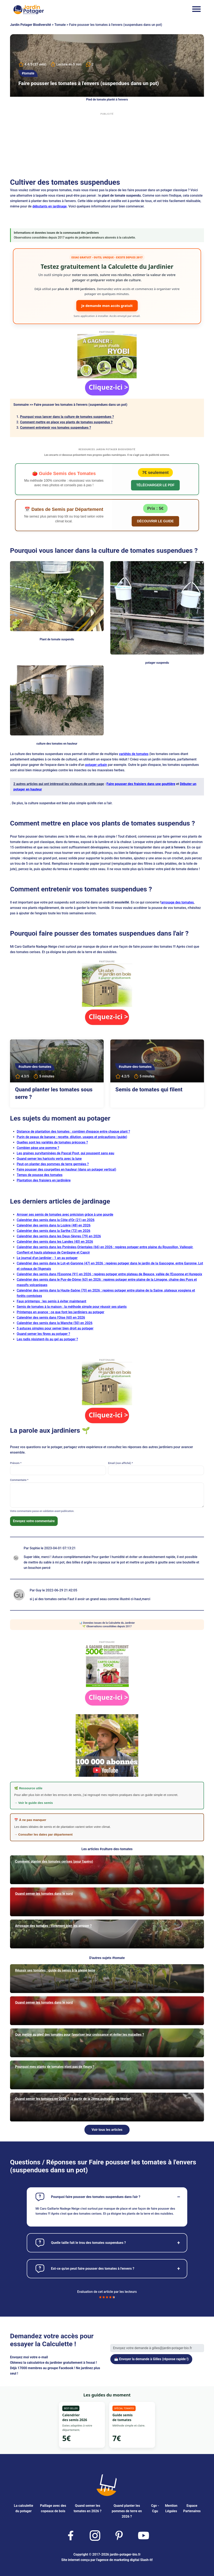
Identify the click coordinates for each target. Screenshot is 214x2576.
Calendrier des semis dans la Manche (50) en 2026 (54, 1323)
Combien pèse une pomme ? (38, 1148)
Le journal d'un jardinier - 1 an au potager (47, 1258)
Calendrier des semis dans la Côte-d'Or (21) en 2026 (55, 1220)
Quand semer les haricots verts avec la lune (49, 1159)
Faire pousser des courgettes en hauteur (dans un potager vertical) (66, 1169)
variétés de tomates (133, 754)
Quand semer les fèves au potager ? (43, 1334)
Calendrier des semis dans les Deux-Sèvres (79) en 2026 (59, 1236)
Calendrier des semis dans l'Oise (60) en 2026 (51, 1317)
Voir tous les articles (107, 2130)
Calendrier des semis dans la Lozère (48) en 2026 (53, 1225)
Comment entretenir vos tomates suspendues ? (55, 428)
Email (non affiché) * (120, 1463)
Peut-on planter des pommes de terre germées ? (53, 1164)
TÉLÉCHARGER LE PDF (155, 485)
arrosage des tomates (177, 902)
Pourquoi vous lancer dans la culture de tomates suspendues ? (67, 417)
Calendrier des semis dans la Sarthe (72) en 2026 (53, 1231)
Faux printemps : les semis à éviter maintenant (51, 1301)
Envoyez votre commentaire (34, 1521)
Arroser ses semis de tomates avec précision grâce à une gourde (65, 1214)
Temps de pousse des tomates (39, 1175)
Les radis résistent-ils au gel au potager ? (47, 1339)
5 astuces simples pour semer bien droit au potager (55, 1328)
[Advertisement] (107, 146)
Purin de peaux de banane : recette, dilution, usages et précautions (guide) (72, 1137)
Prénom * (16, 1463)
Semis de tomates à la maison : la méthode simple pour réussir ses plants (72, 1307)
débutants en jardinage (49, 206)
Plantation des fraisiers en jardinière (44, 1180)
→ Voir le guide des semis (33, 1802)
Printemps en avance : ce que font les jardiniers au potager (60, 1312)
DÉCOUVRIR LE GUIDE (155, 521)
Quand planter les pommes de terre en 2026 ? (127, 2511)
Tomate (60, 25)
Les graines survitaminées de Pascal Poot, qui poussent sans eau (65, 1153)
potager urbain (96, 765)
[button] (107, 2197)
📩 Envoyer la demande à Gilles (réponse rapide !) (151, 2359)
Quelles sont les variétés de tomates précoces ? (52, 1142)
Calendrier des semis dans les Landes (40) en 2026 (55, 1242)
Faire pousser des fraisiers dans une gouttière (141, 784)
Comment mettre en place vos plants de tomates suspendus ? (66, 422)
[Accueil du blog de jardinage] (28, 9)
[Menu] (196, 9)
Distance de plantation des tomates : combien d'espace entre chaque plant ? (73, 1131)
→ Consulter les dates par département (43, 1834)
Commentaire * (19, 1480)
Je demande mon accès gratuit (106, 305)
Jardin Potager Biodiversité (30, 25)
